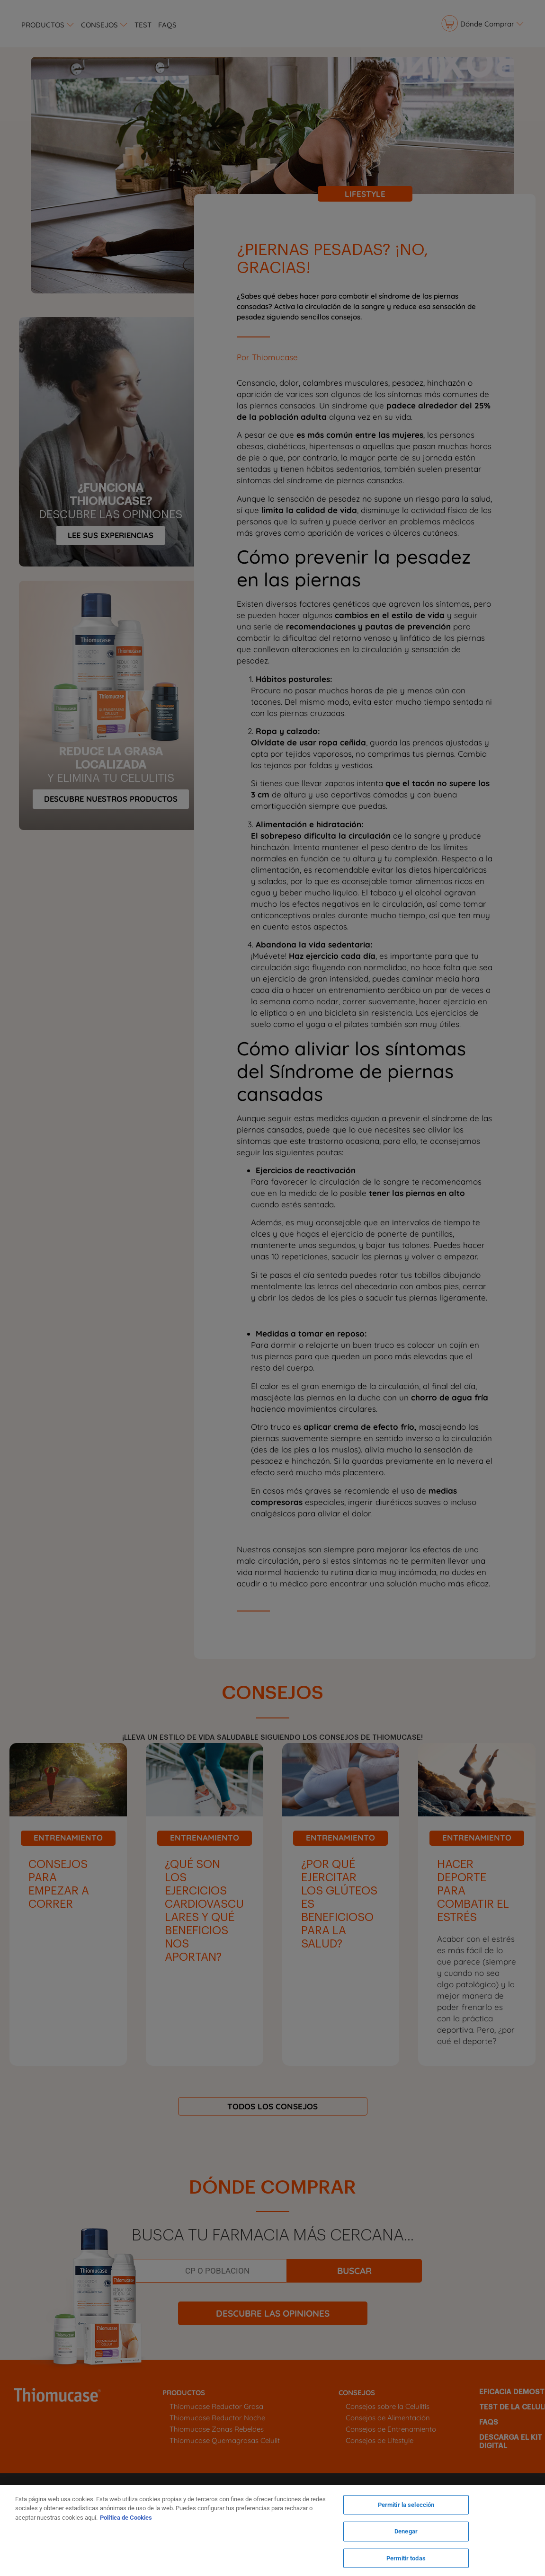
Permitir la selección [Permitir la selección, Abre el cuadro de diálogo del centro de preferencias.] (406, 2507)
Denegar (406, 2532)
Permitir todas (406, 2556)
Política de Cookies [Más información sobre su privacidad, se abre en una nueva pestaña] (126, 2518)
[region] (272, 2531)
